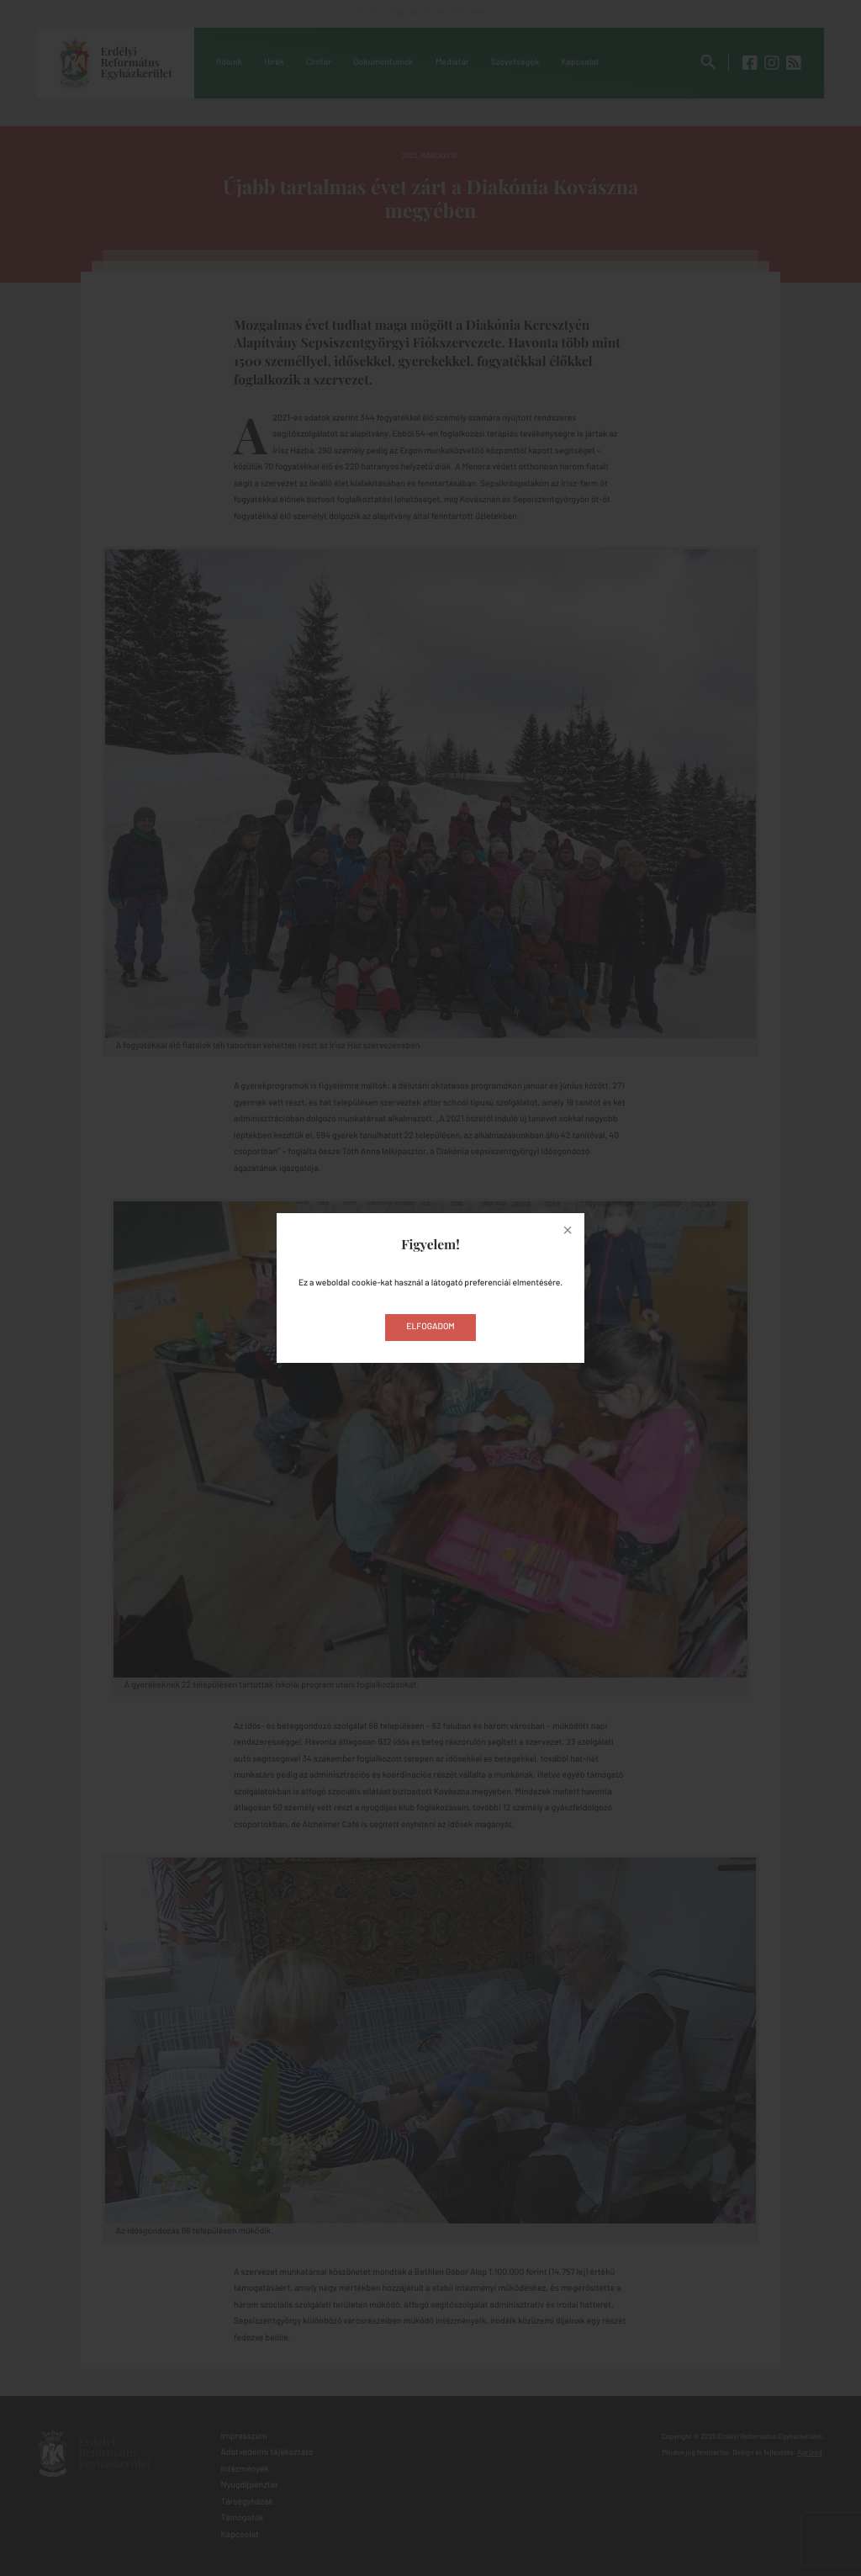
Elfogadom (430, 1327)
